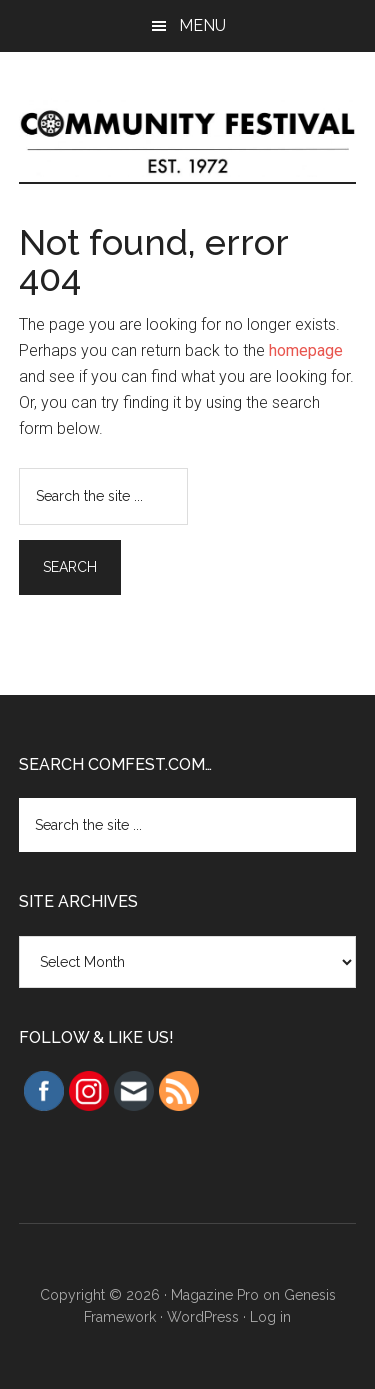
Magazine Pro (215, 1295)
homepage (306, 350)
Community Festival (188, 137)
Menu (202, 25)
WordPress (203, 1317)
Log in (270, 1317)
